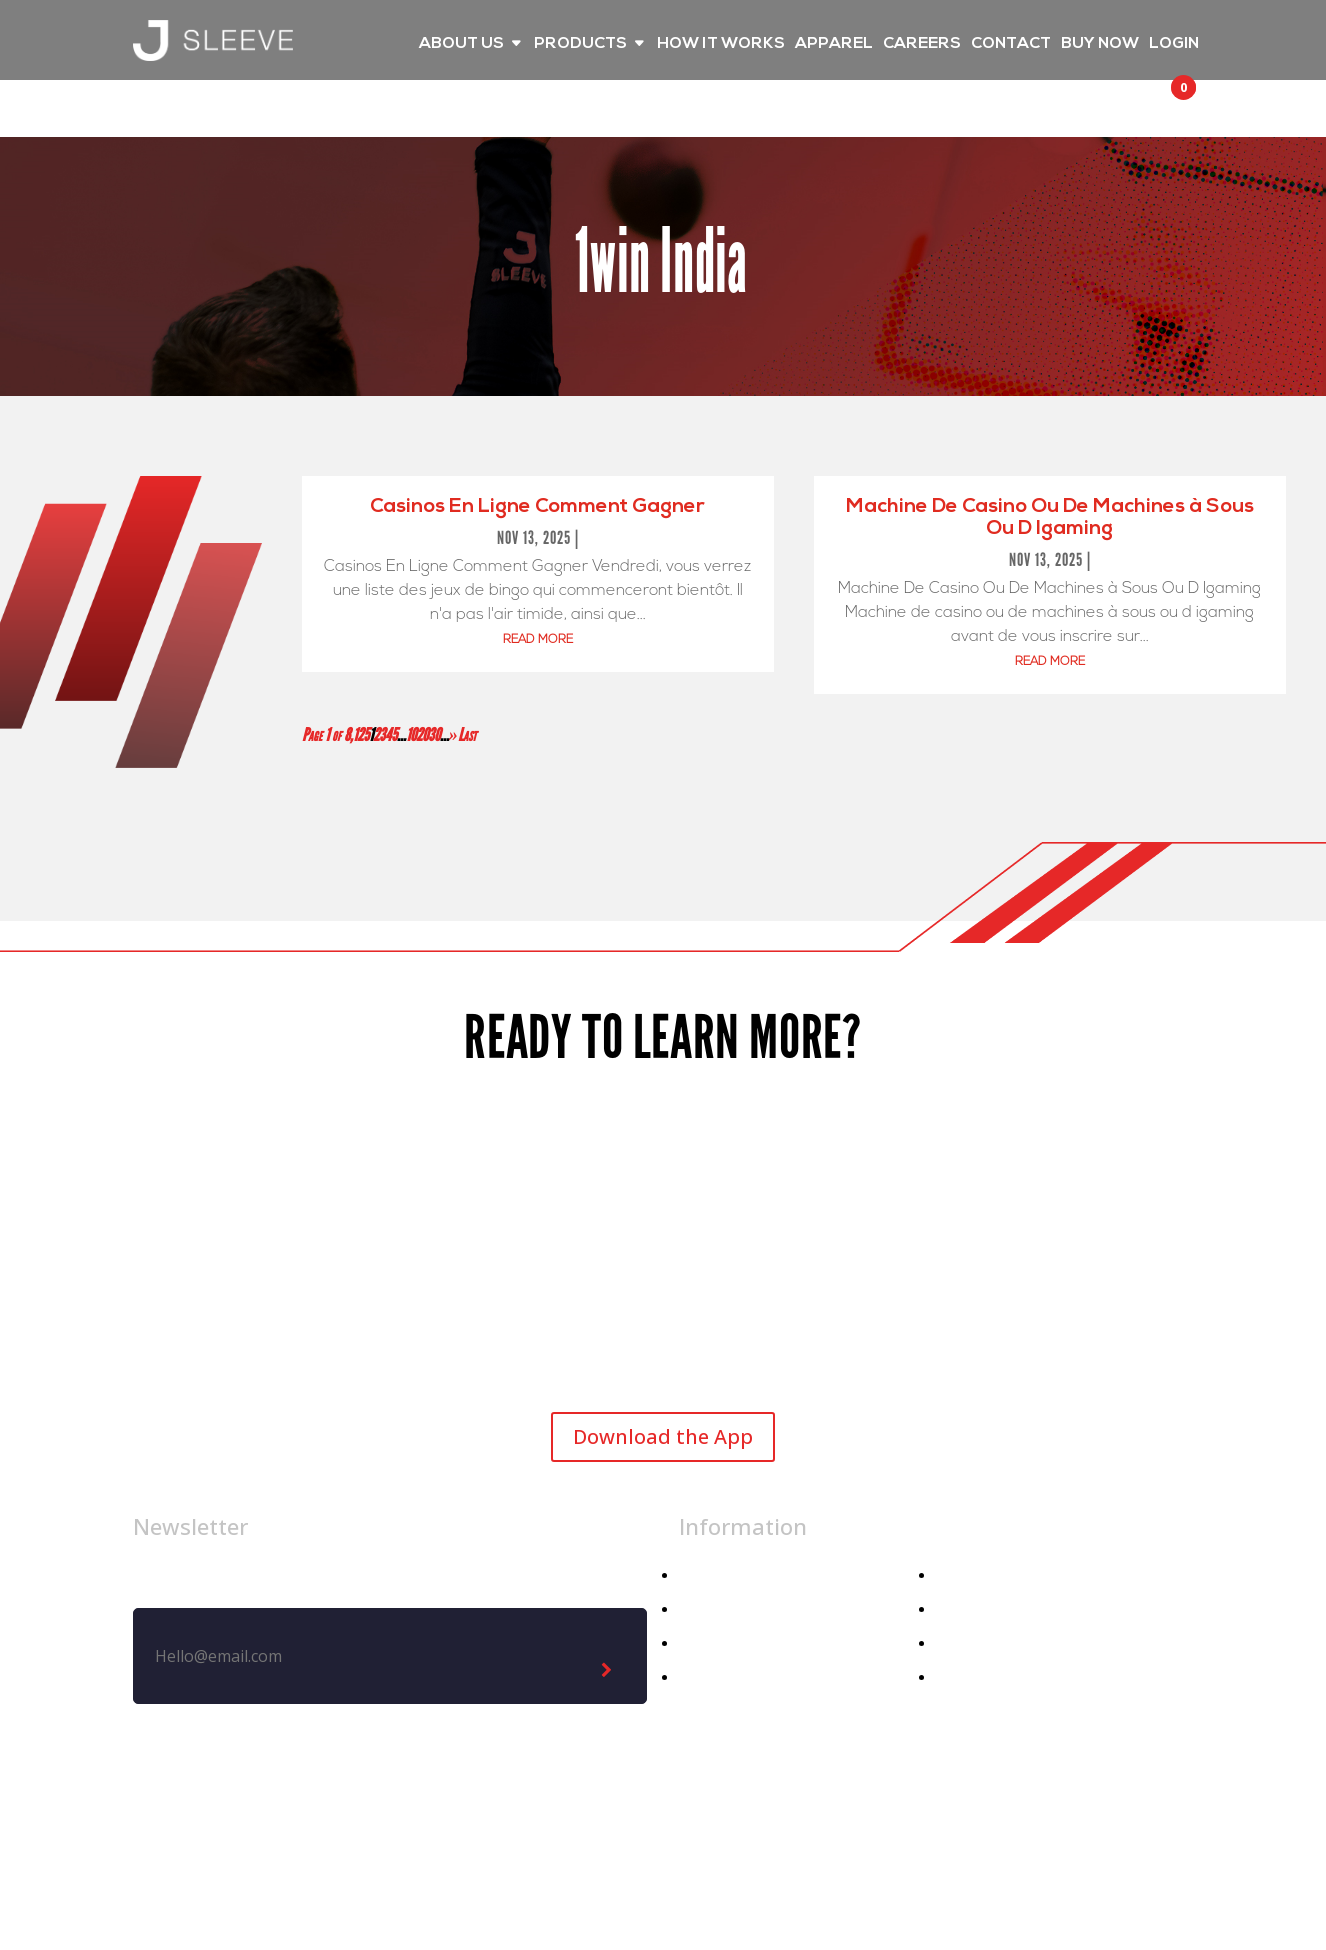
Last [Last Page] (467, 735)
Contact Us (978, 1643)
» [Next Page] (453, 735)
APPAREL (834, 44)
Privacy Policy (727, 1833)
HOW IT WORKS (721, 44)
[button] (1165, 106)
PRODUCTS (580, 44)
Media (958, 1609)
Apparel (707, 1609)
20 (422, 735)
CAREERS (922, 44)
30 (434, 735)
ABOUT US (461, 44)
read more (538, 640)
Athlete (706, 1643)
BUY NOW (1100, 44)
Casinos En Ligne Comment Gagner (537, 507)
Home (701, 1575)
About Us (970, 1575)
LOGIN (1174, 44)
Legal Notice (589, 1833)
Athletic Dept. (731, 1677)
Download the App (663, 1436)
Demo (958, 1677)
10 (411, 735)
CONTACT (1011, 44)
